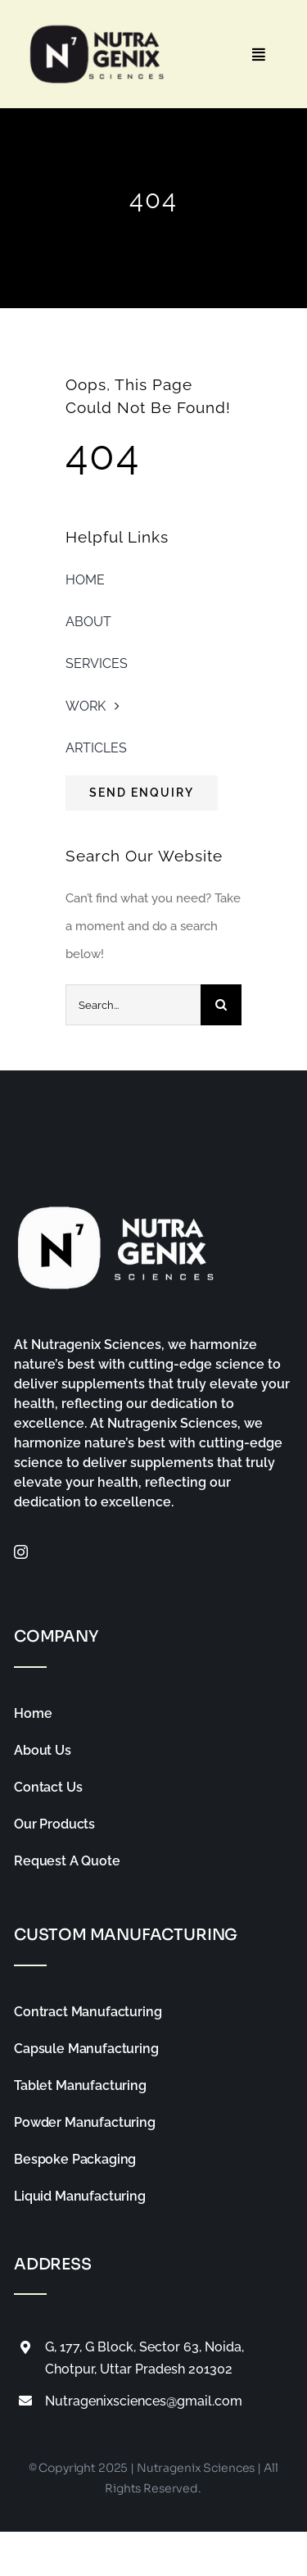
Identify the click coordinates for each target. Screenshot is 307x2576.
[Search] (221, 1004)
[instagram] (21, 1552)
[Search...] (133, 1004)
